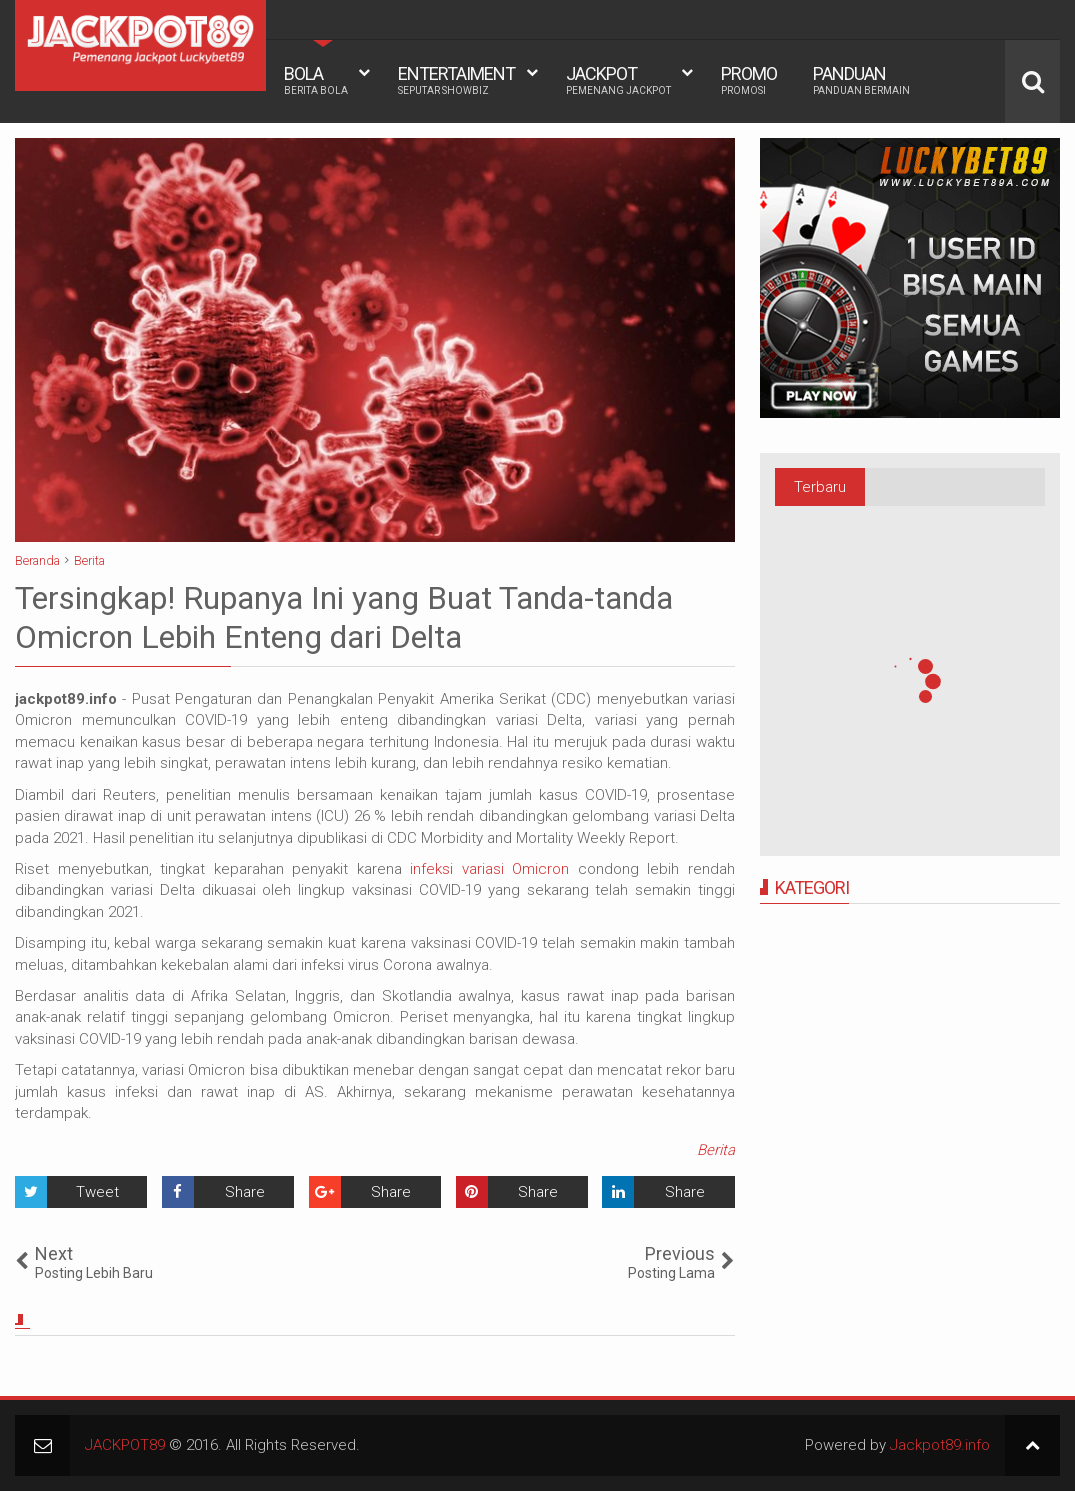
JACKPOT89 (125, 1445)
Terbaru (820, 487)
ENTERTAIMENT (456, 80)
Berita (716, 1150)
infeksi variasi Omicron (489, 869)
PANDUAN (861, 80)
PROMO (749, 80)
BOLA (316, 80)
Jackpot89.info (940, 1445)
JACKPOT (618, 80)
